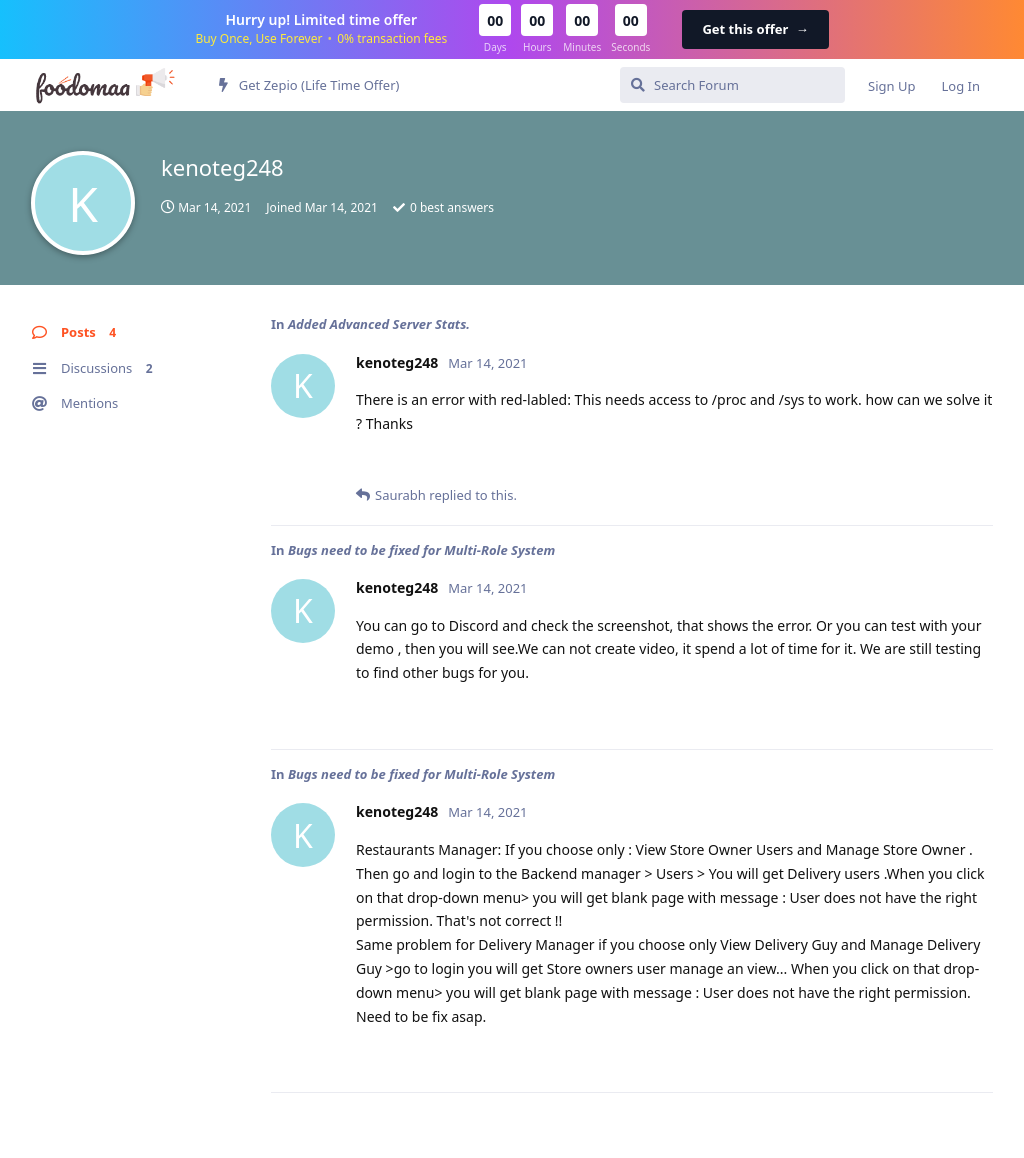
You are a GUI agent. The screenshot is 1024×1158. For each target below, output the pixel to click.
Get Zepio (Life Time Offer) (309, 85)
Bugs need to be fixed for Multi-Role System (421, 550)
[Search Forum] (732, 85)
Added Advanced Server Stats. (379, 324)
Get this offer (755, 29)
